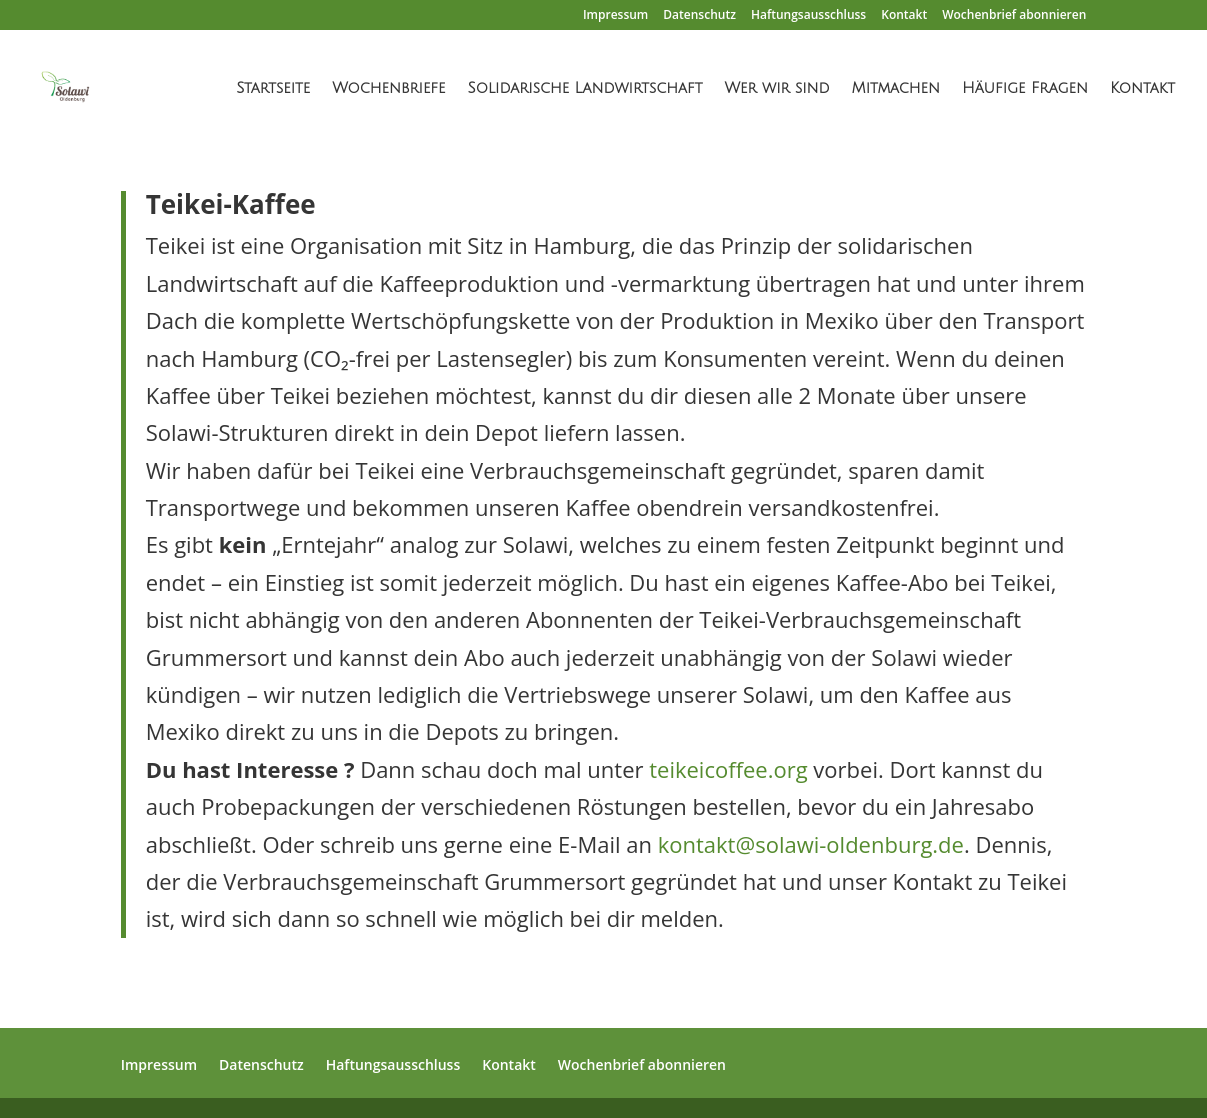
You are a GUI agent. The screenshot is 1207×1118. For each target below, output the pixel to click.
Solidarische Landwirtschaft (584, 88)
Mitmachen (896, 88)
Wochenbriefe (388, 88)
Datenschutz (699, 16)
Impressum (615, 16)
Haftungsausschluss (808, 16)
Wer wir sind (776, 88)
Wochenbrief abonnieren (1014, 16)
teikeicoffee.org (728, 769)
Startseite (273, 88)
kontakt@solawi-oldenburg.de (811, 844)
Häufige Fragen (1025, 88)
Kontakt (904, 16)
